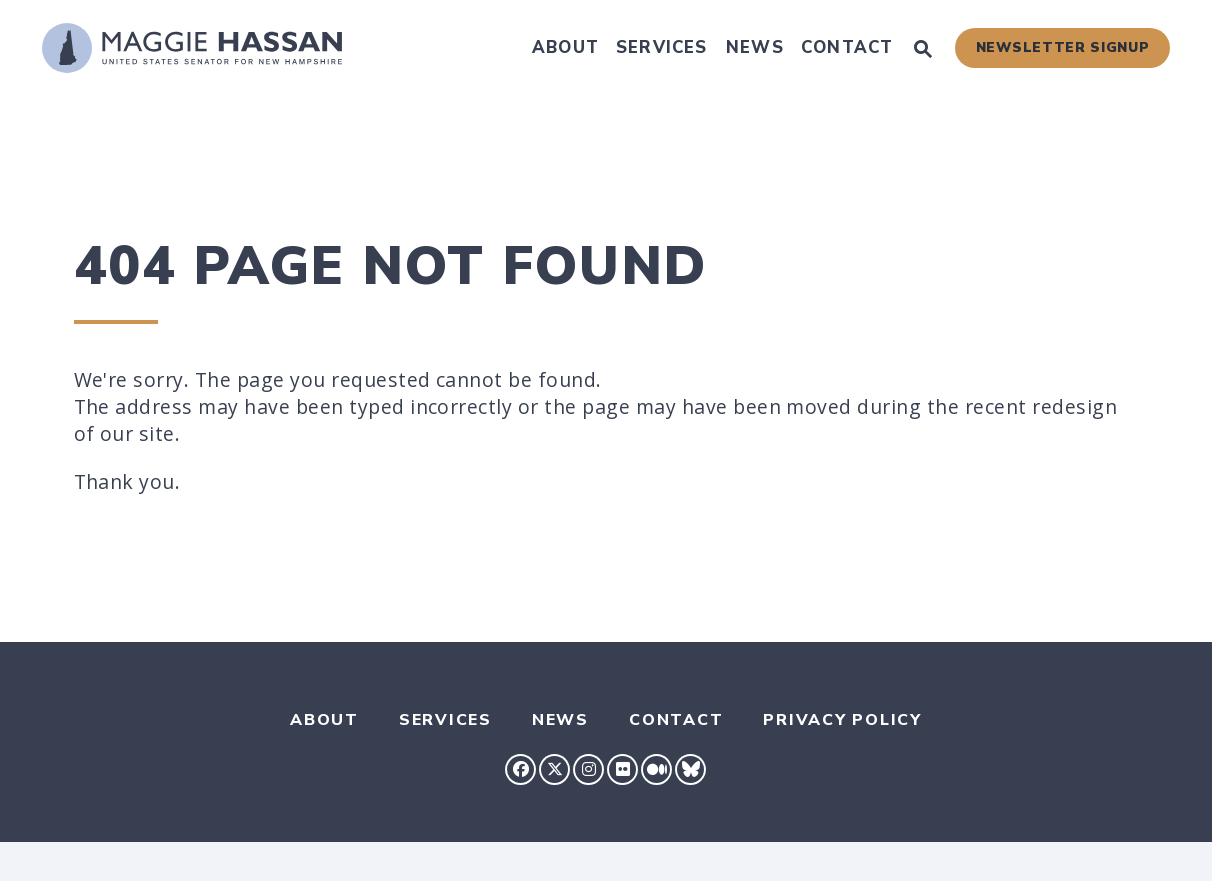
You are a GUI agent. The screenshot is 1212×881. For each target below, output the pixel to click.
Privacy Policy (842, 720)
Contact (847, 47)
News (755, 47)
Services (662, 47)
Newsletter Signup (1063, 47)
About (565, 47)
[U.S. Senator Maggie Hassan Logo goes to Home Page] (192, 48)
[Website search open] (923, 51)
